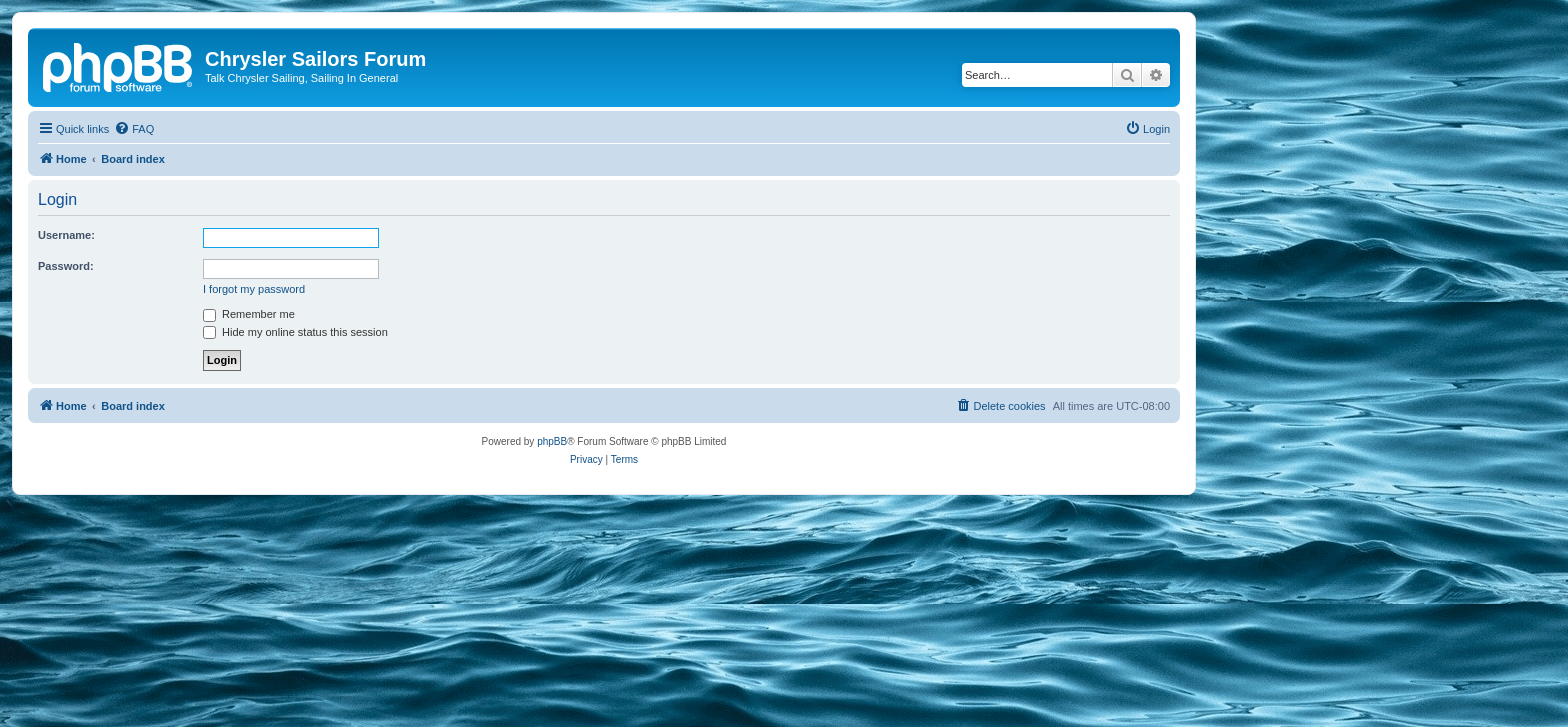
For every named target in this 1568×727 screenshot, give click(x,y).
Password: (66, 266)
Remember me (249, 314)
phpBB (552, 441)
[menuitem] (134, 129)
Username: (66, 235)
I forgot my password (254, 289)
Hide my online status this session (295, 332)
